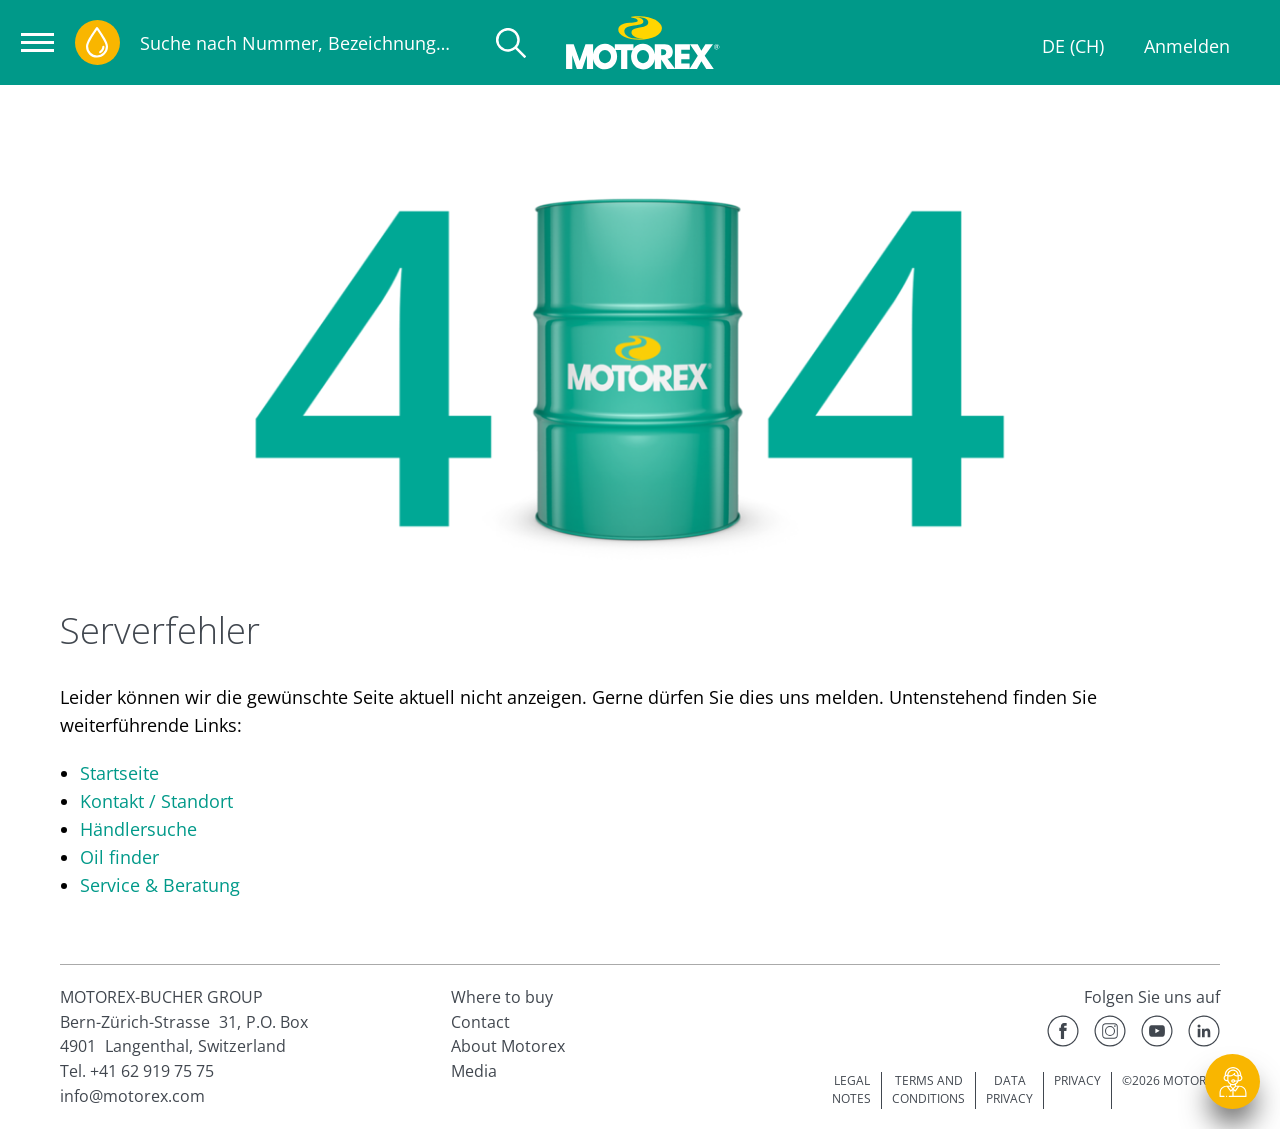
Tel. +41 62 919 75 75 (137, 1071)
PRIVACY (1077, 1080)
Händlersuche (138, 829)
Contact (480, 1022)
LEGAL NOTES (851, 1090)
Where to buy (502, 997)
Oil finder (119, 857)
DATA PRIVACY (1009, 1090)
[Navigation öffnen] (37, 42)
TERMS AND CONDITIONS (928, 1090)
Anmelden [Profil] (1187, 46)
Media (474, 1071)
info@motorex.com (132, 1096)
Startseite (119, 773)
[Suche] (511, 43)
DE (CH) (1073, 46)
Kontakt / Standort (156, 801)
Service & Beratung (160, 885)
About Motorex (508, 1046)
